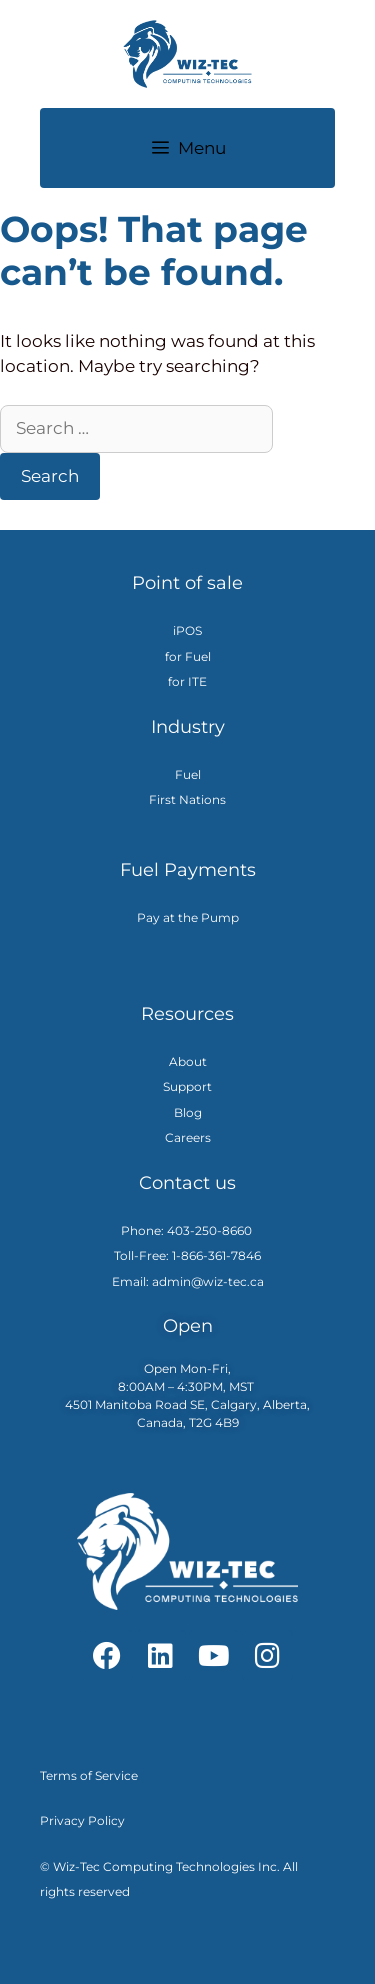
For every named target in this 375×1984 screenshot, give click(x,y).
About (188, 1061)
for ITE (187, 681)
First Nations (187, 799)
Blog (188, 1112)
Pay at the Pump (188, 917)
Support (187, 1086)
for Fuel (188, 656)
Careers (188, 1137)
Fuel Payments (188, 870)
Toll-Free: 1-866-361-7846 (187, 1255)
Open (188, 1326)
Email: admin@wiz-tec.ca (188, 1281)
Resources (187, 1014)
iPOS (187, 630)
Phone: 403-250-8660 (188, 1230)
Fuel (188, 774)
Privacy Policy (82, 1820)
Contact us (187, 1183)
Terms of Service (89, 1775)
